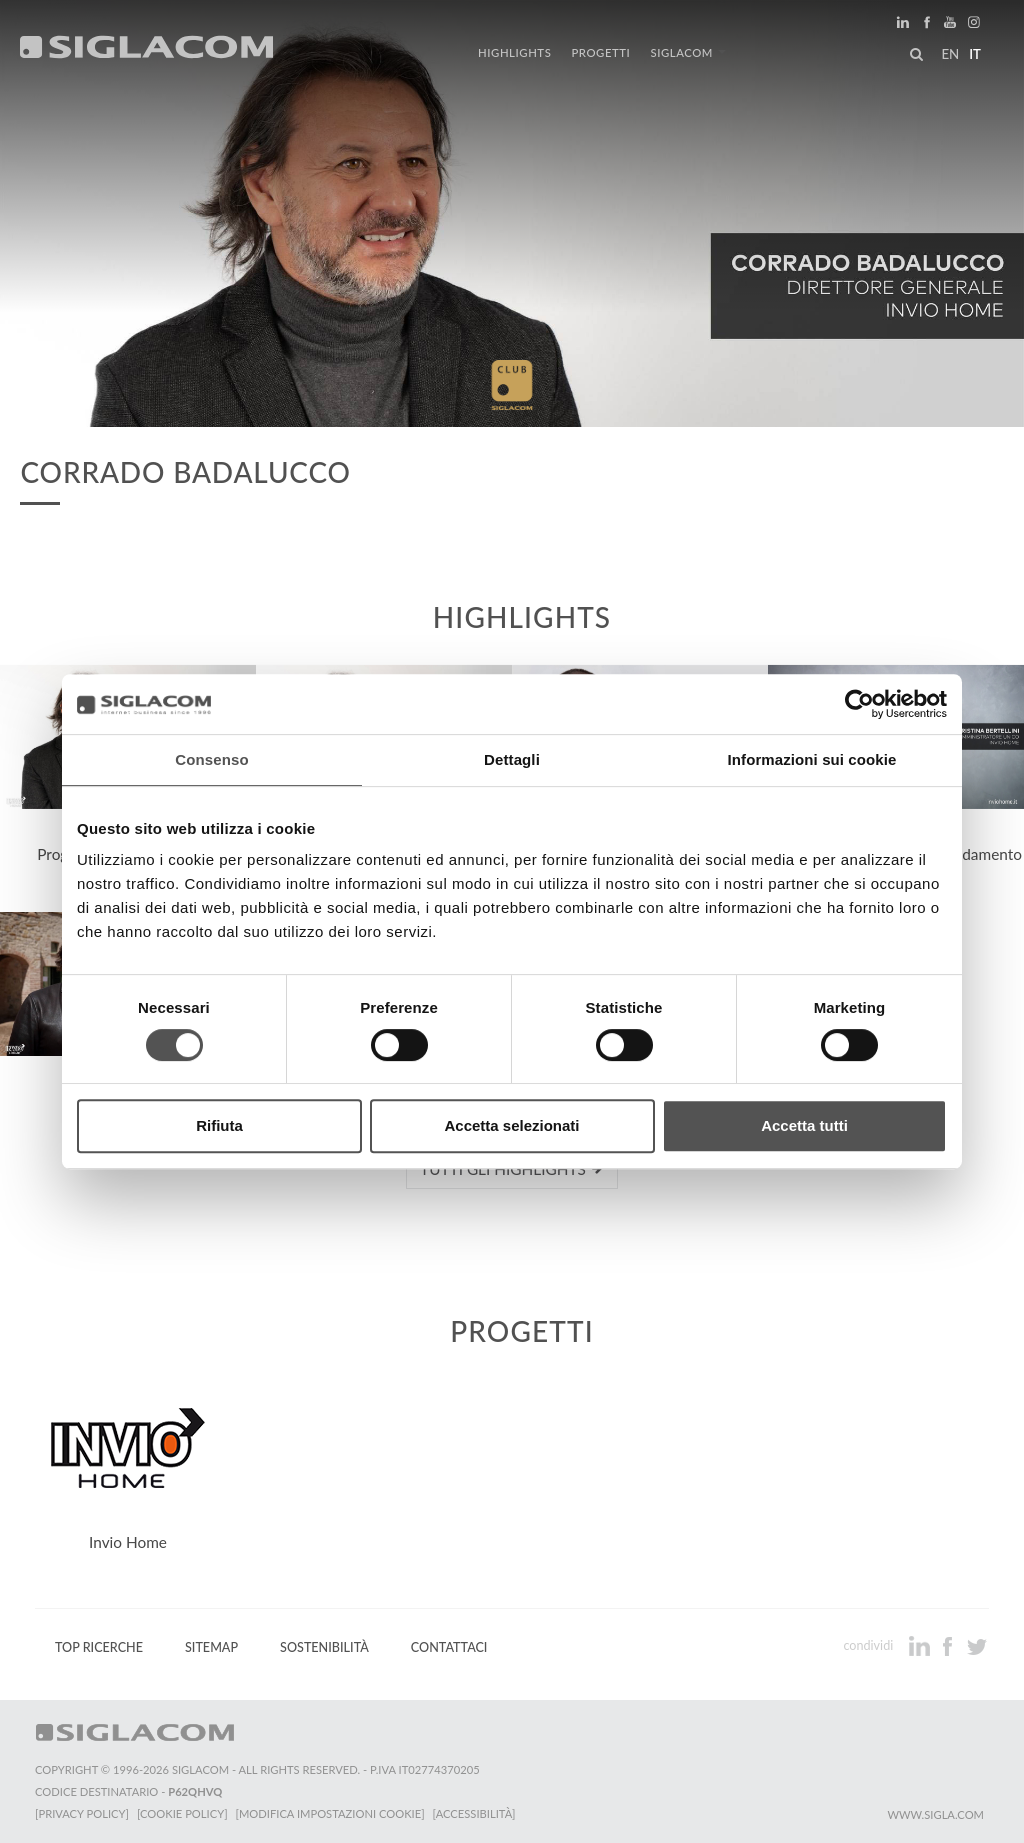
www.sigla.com (935, 1814)
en (950, 54)
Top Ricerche (99, 1647)
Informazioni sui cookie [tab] (812, 759)
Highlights (514, 52)
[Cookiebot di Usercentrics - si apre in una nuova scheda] (859, 704)
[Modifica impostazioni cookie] (330, 1813)
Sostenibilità (324, 1647)
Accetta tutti (804, 1125)
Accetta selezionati (511, 1125)
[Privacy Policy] (82, 1813)
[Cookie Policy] (182, 1813)
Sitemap (211, 1647)
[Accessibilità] (474, 1813)
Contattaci (449, 1647)
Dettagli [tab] (512, 759)
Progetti (600, 52)
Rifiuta (219, 1125)
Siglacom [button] (688, 52)
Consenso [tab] (211, 759)
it (975, 54)
